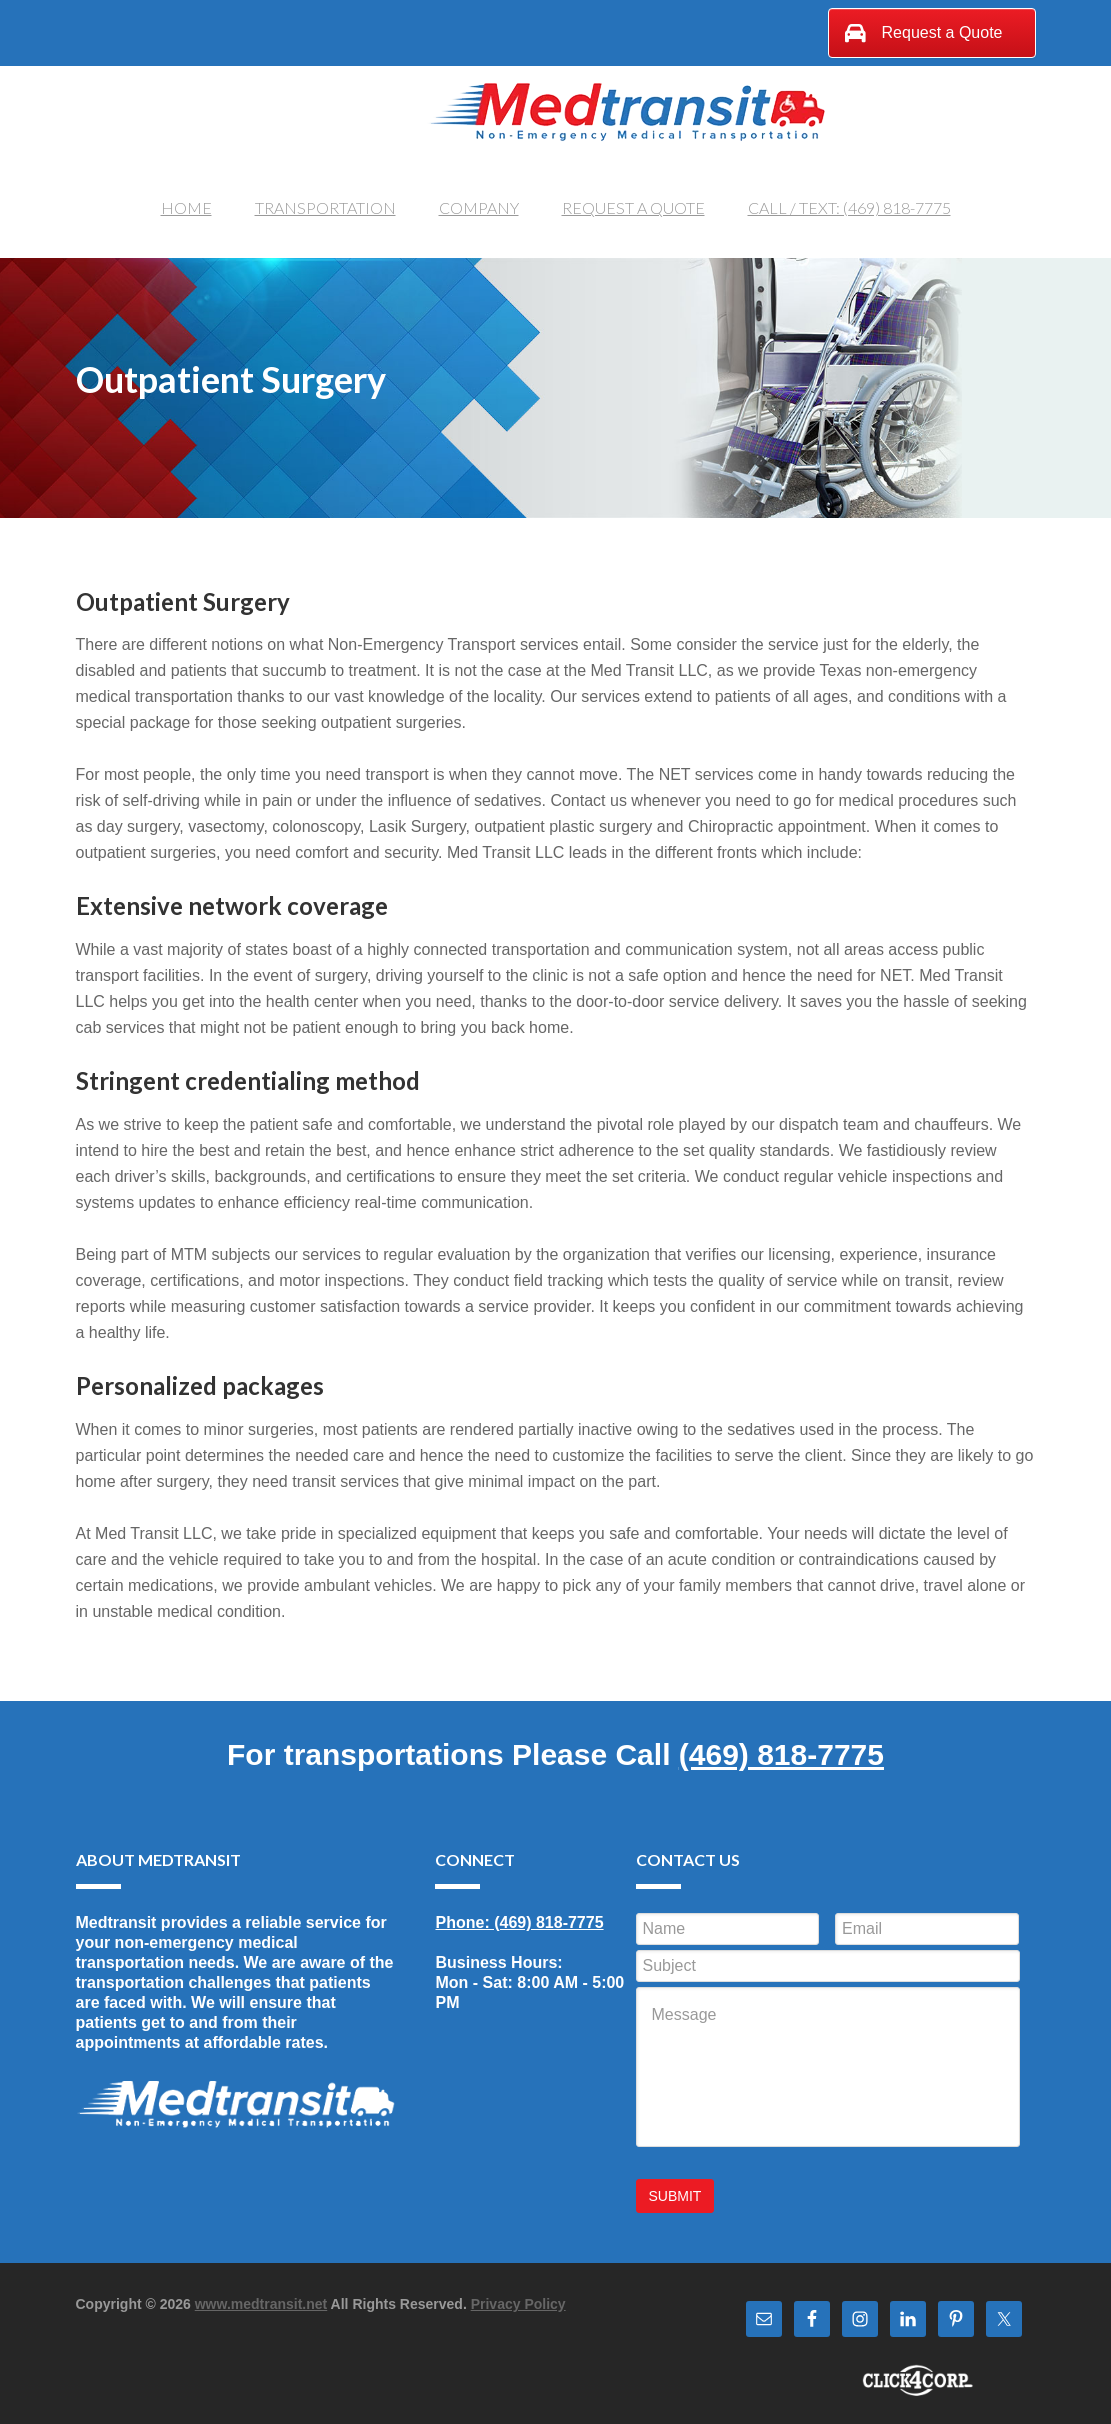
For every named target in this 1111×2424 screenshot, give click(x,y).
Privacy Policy (518, 2298)
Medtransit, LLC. (626, 108)
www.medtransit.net (261, 2298)
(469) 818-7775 (781, 1756)
